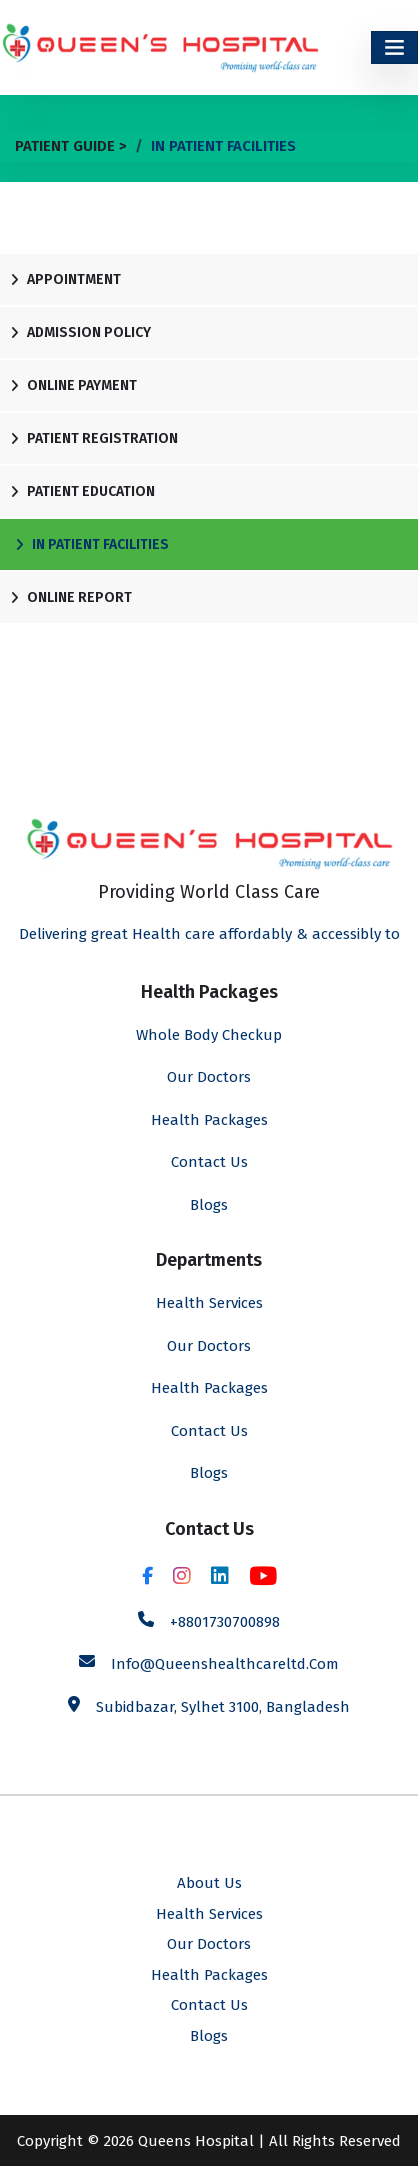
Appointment (65, 279)
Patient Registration (94, 438)
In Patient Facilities (92, 544)
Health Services (209, 1303)
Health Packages (209, 1120)
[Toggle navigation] (394, 47)
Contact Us (209, 1162)
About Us (209, 1883)
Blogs (209, 1205)
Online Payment (73, 385)
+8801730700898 (225, 1622)
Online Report (71, 597)
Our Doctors (209, 1077)
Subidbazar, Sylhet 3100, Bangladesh (223, 1707)
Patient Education (82, 491)
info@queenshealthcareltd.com (225, 1664)
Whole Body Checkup (209, 1035)
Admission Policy (80, 332)
